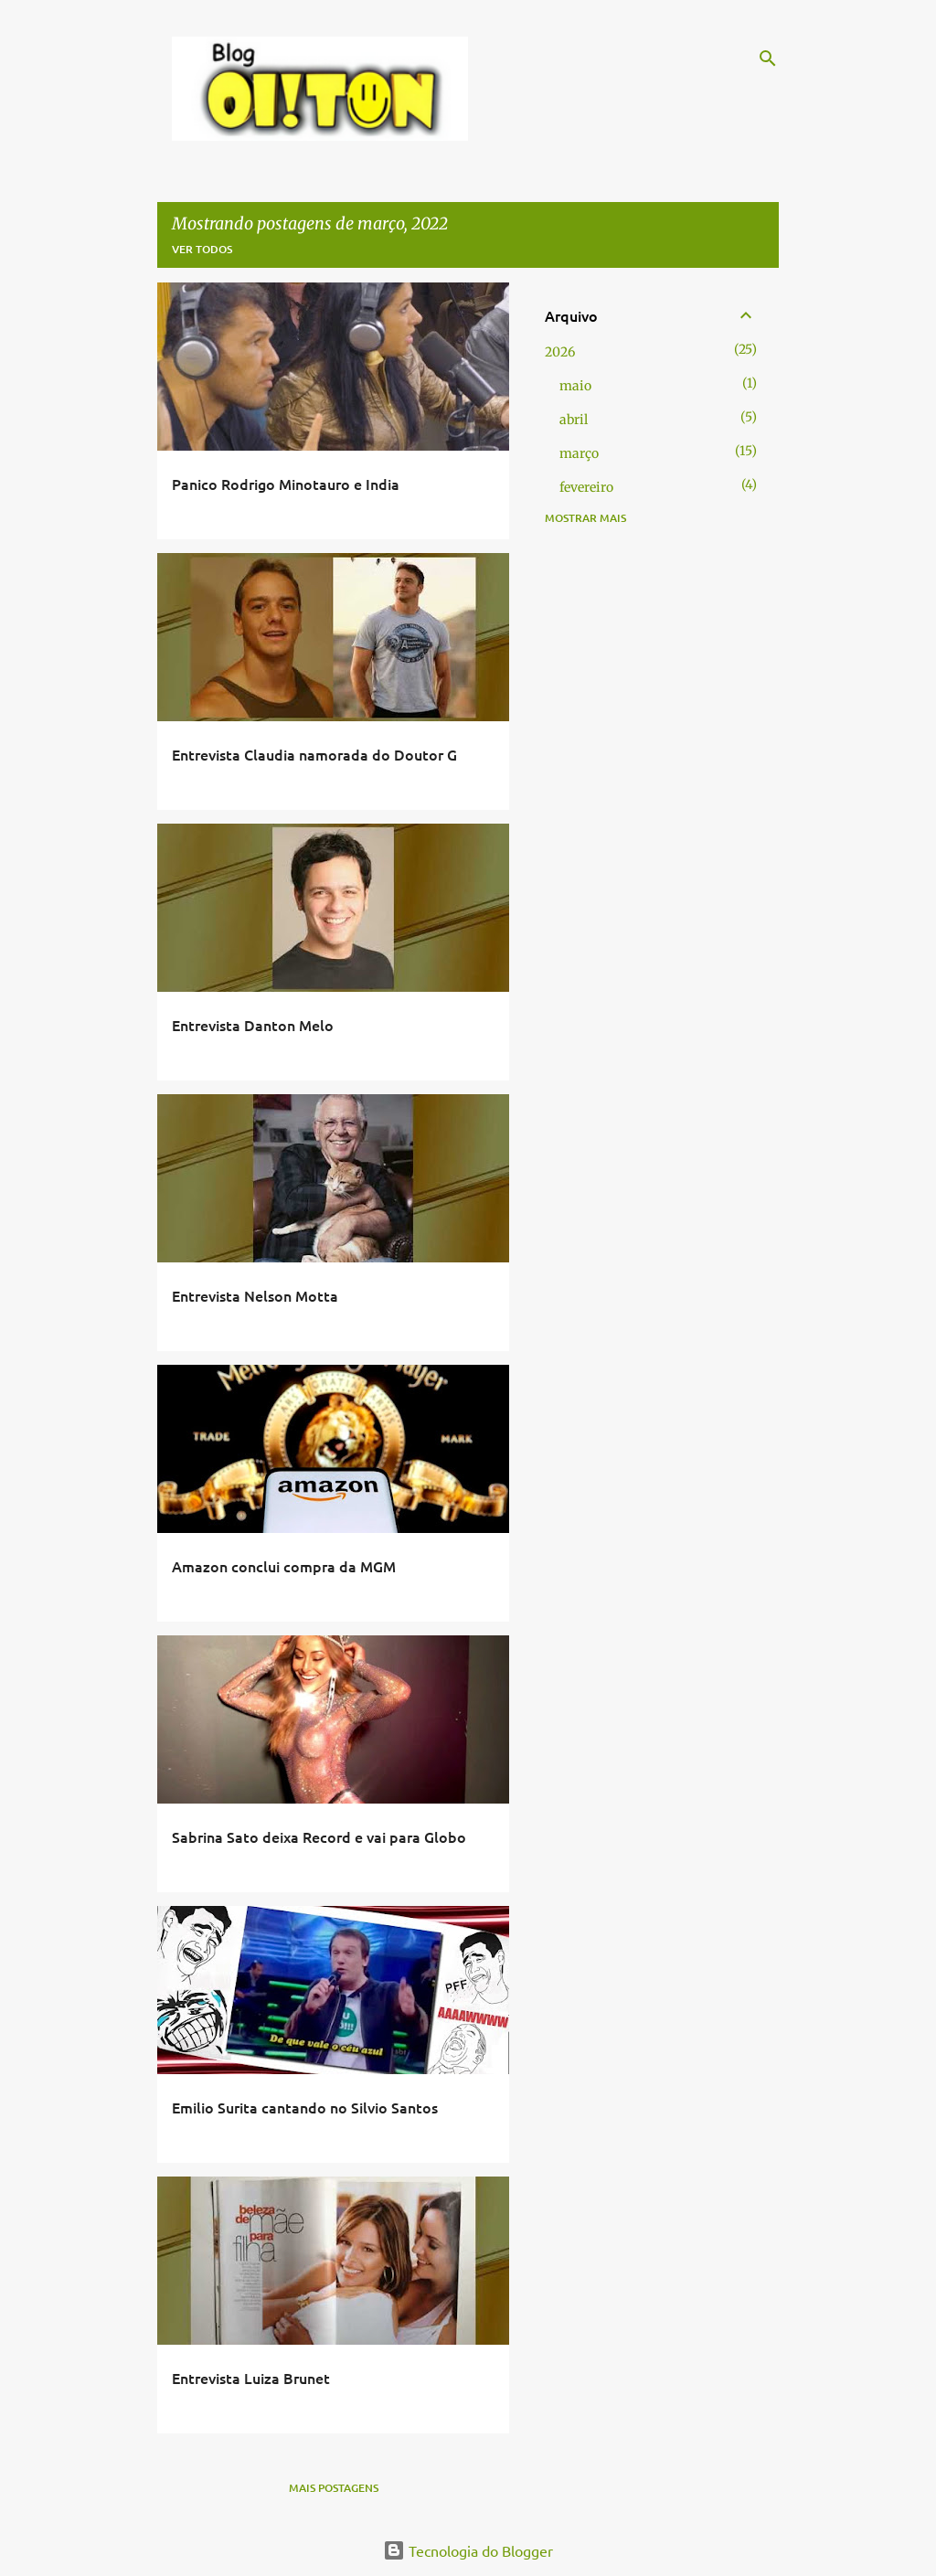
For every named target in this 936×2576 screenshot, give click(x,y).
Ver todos (202, 249)
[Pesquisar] (768, 58)
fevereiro (586, 487)
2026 (560, 352)
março (579, 453)
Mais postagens (333, 2488)
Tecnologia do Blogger (468, 2550)
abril (573, 419)
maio (575, 386)
